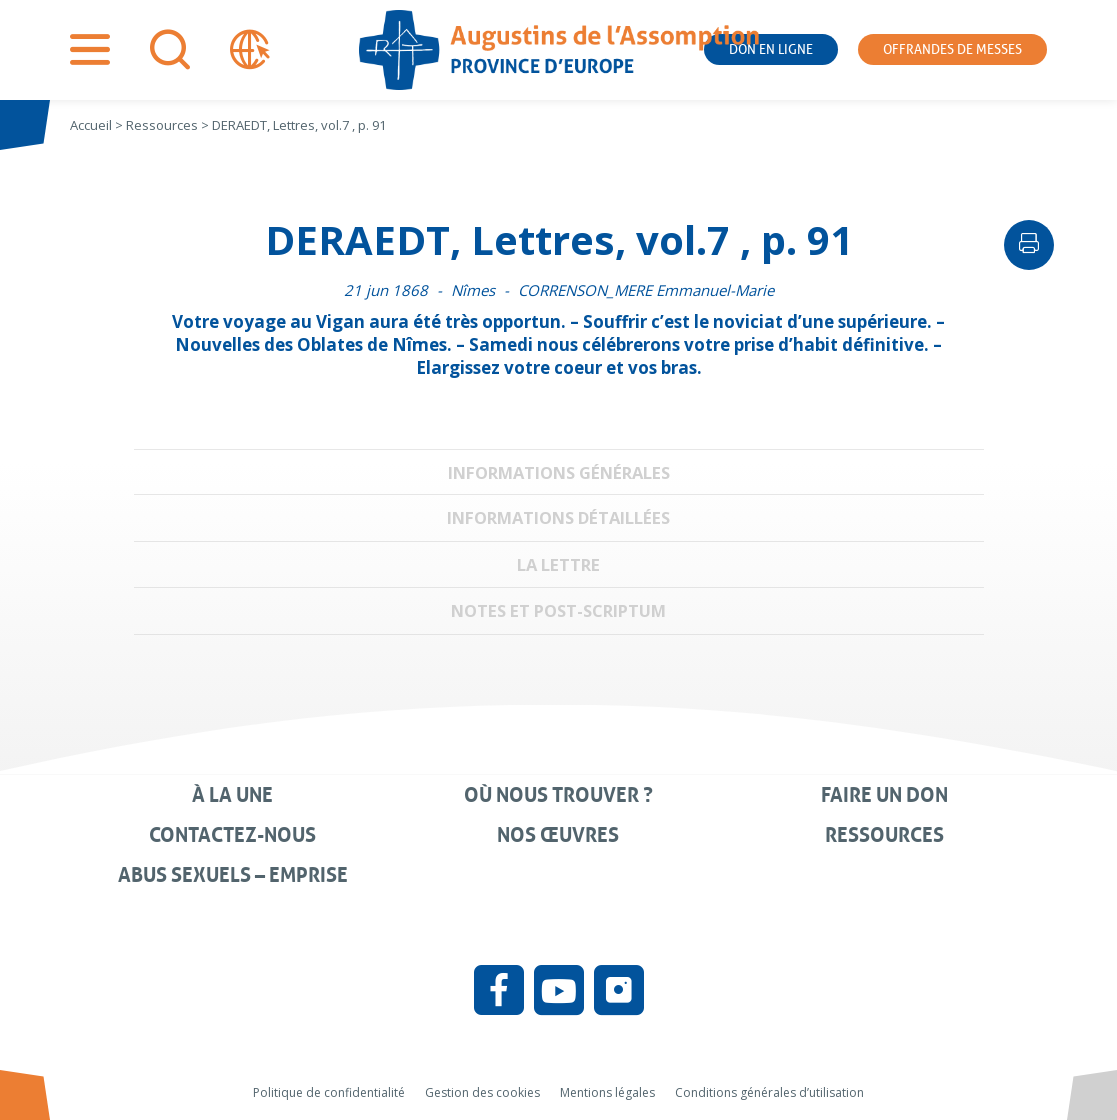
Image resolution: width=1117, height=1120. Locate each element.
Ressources (884, 835)
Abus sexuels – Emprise (233, 875)
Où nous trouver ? (558, 795)
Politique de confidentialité (329, 1092)
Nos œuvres (558, 835)
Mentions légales (607, 1092)
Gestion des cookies (482, 1092)
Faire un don (884, 795)
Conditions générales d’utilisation (769, 1092)
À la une (232, 795)
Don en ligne (771, 49)
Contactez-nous (232, 835)
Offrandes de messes (952, 49)
